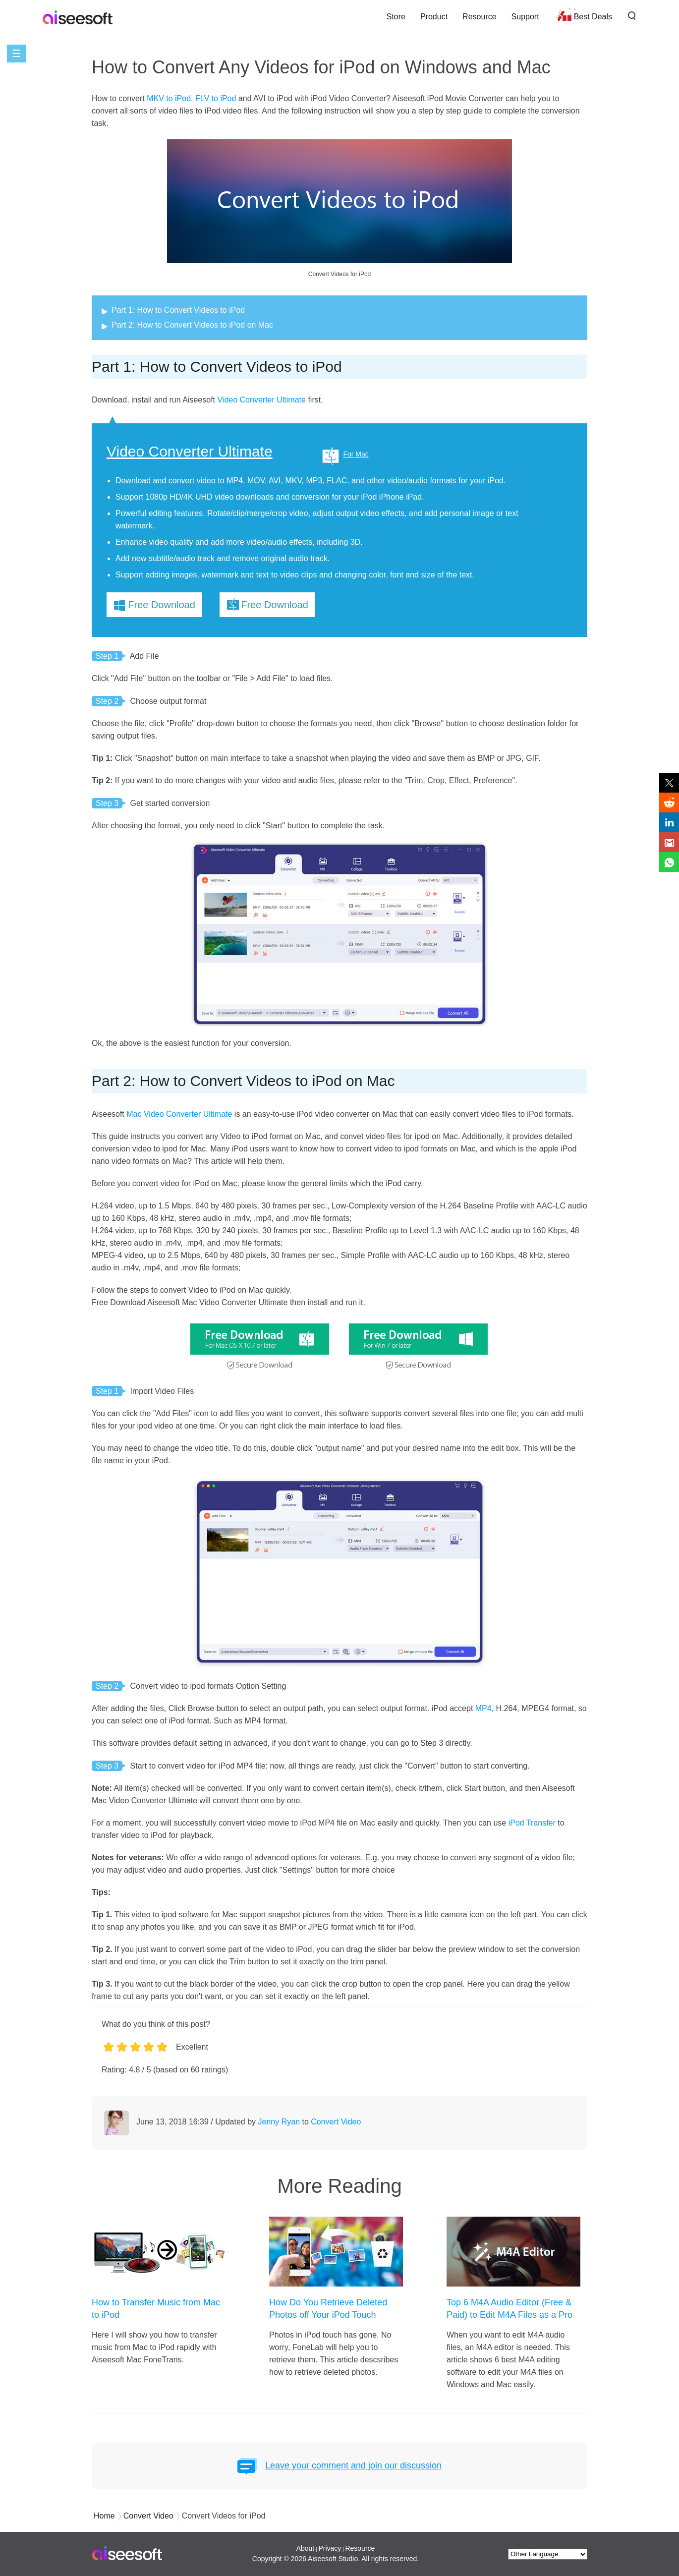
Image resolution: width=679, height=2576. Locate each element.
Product (434, 16)
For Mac (355, 454)
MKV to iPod (169, 98)
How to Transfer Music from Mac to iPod (156, 2308)
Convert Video (336, 2122)
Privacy (329, 2548)
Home (104, 2516)
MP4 (483, 1708)
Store (396, 16)
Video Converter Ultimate (261, 400)
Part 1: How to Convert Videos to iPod (178, 310)
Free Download (161, 604)
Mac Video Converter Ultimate (179, 1114)
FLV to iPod (215, 98)
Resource (479, 16)
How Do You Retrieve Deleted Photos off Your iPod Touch (328, 2308)
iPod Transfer (532, 1823)
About (305, 2548)
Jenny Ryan (279, 2122)
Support (525, 16)
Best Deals (593, 16)
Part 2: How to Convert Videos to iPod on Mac (192, 325)
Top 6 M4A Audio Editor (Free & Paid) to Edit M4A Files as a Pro (509, 2308)
